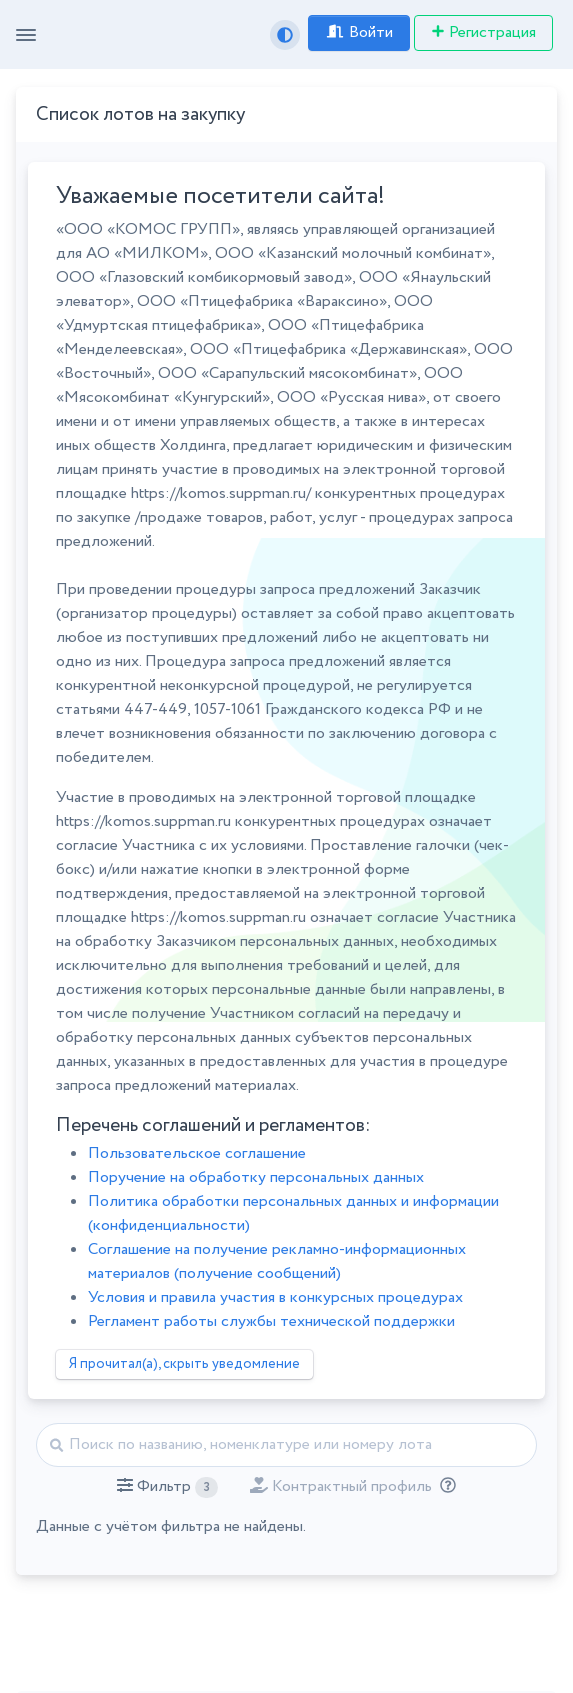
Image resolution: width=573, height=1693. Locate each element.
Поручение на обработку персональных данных (256, 1177)
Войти (359, 32)
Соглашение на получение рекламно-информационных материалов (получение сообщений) (277, 1261)
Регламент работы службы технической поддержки (271, 1321)
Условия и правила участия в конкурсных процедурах (275, 1297)
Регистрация (483, 32)
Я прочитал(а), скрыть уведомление (184, 1364)
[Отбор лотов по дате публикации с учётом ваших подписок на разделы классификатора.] (444, 1486)
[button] (167, 1487)
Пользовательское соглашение (197, 1153)
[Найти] (286, 1445)
